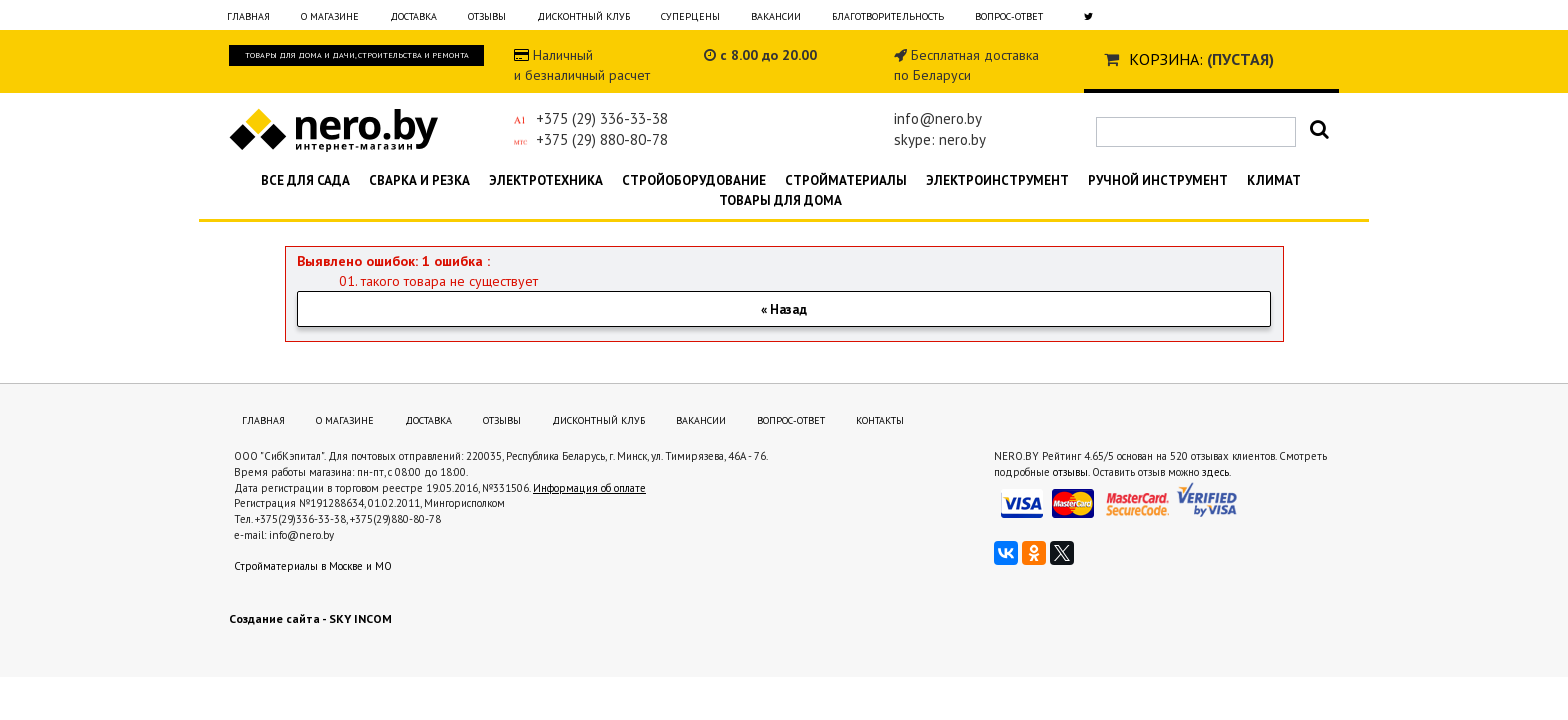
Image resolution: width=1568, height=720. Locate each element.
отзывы (1070, 472)
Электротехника (546, 180)
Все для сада (305, 180)
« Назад (784, 309)
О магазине (330, 16)
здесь (1215, 472)
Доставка (413, 16)
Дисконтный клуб (583, 16)
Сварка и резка (419, 180)
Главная (248, 16)
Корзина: (1166, 59)
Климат (1274, 180)
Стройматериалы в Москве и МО (313, 566)
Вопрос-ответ (1009, 16)
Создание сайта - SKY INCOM (310, 618)
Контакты (880, 420)
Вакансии (776, 16)
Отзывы (487, 16)
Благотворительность (888, 16)
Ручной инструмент (1158, 180)
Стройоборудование (694, 180)
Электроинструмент (997, 180)
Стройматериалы (846, 180)
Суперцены (690, 16)
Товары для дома (780, 200)
